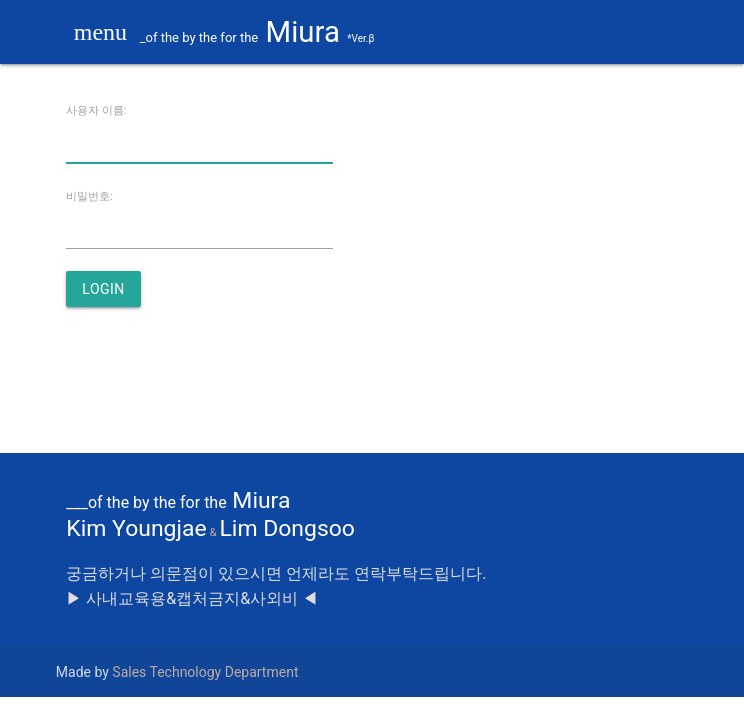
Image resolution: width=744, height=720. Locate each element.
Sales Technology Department (205, 672)
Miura (238, 32)
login (103, 289)
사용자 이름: (96, 110)
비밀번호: (89, 196)
